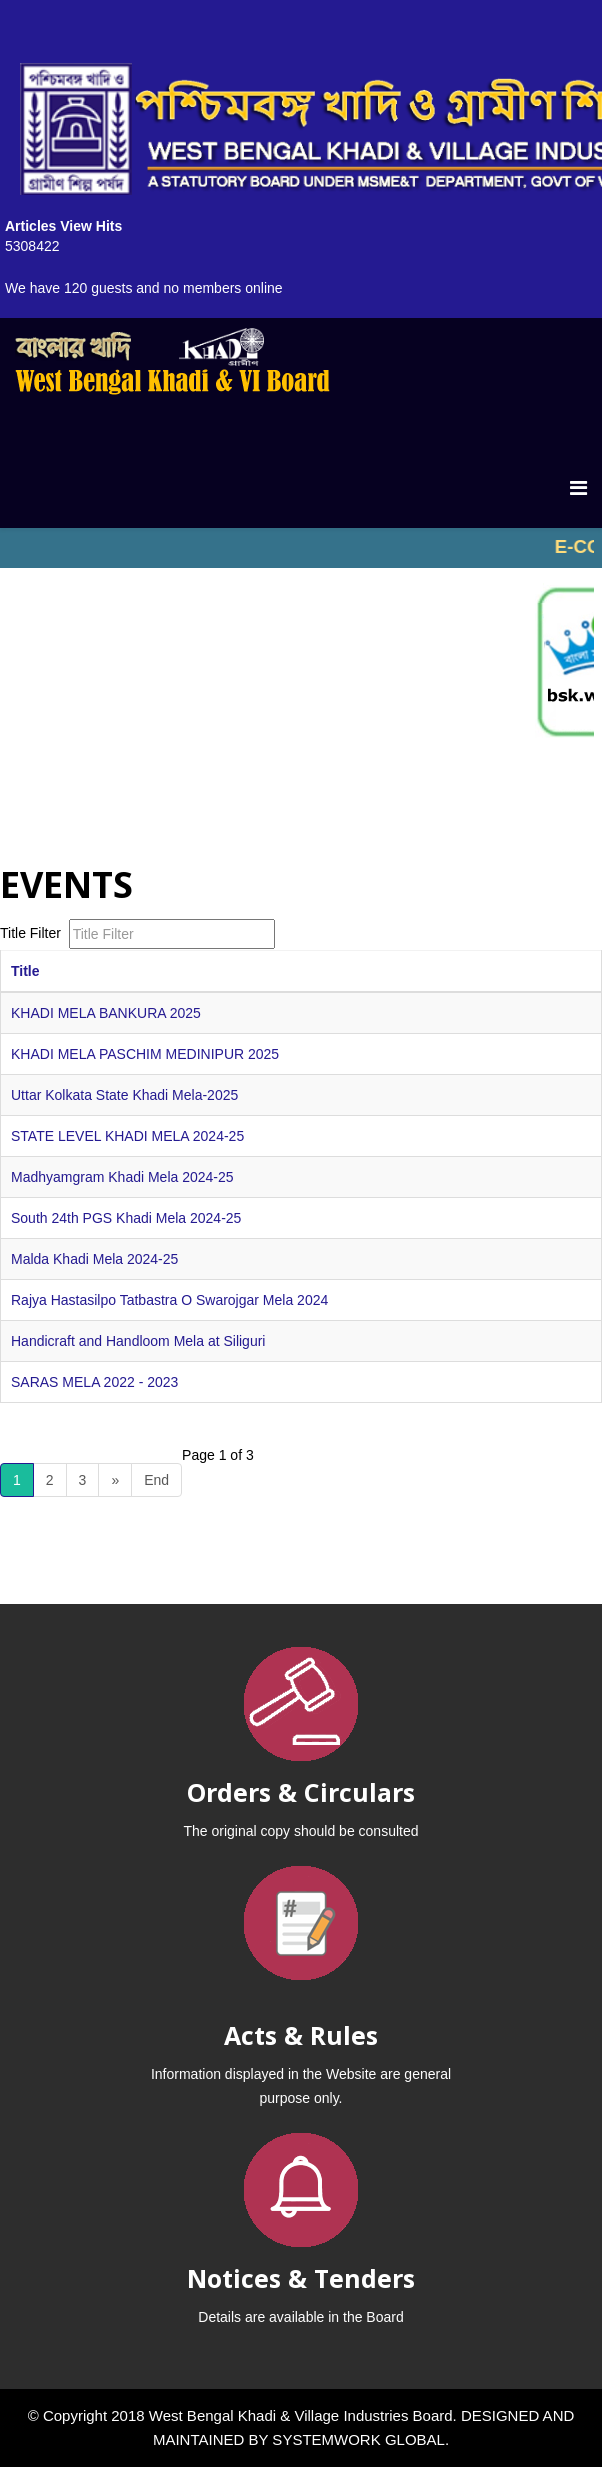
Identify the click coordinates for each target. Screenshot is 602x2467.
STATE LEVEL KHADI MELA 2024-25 (127, 1136)
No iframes (301, 548)
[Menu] (578, 488)
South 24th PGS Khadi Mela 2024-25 (126, 1218)
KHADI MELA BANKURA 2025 (106, 1013)
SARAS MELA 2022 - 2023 (94, 1382)
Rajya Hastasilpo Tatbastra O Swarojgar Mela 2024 (169, 1300)
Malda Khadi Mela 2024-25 (94, 1259)
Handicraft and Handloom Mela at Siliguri (138, 1341)
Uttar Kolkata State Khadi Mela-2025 (124, 1095)
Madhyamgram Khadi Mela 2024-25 (122, 1177)
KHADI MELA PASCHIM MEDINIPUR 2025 (145, 1054)
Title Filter (32, 933)
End (156, 1480)
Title (25, 971)
